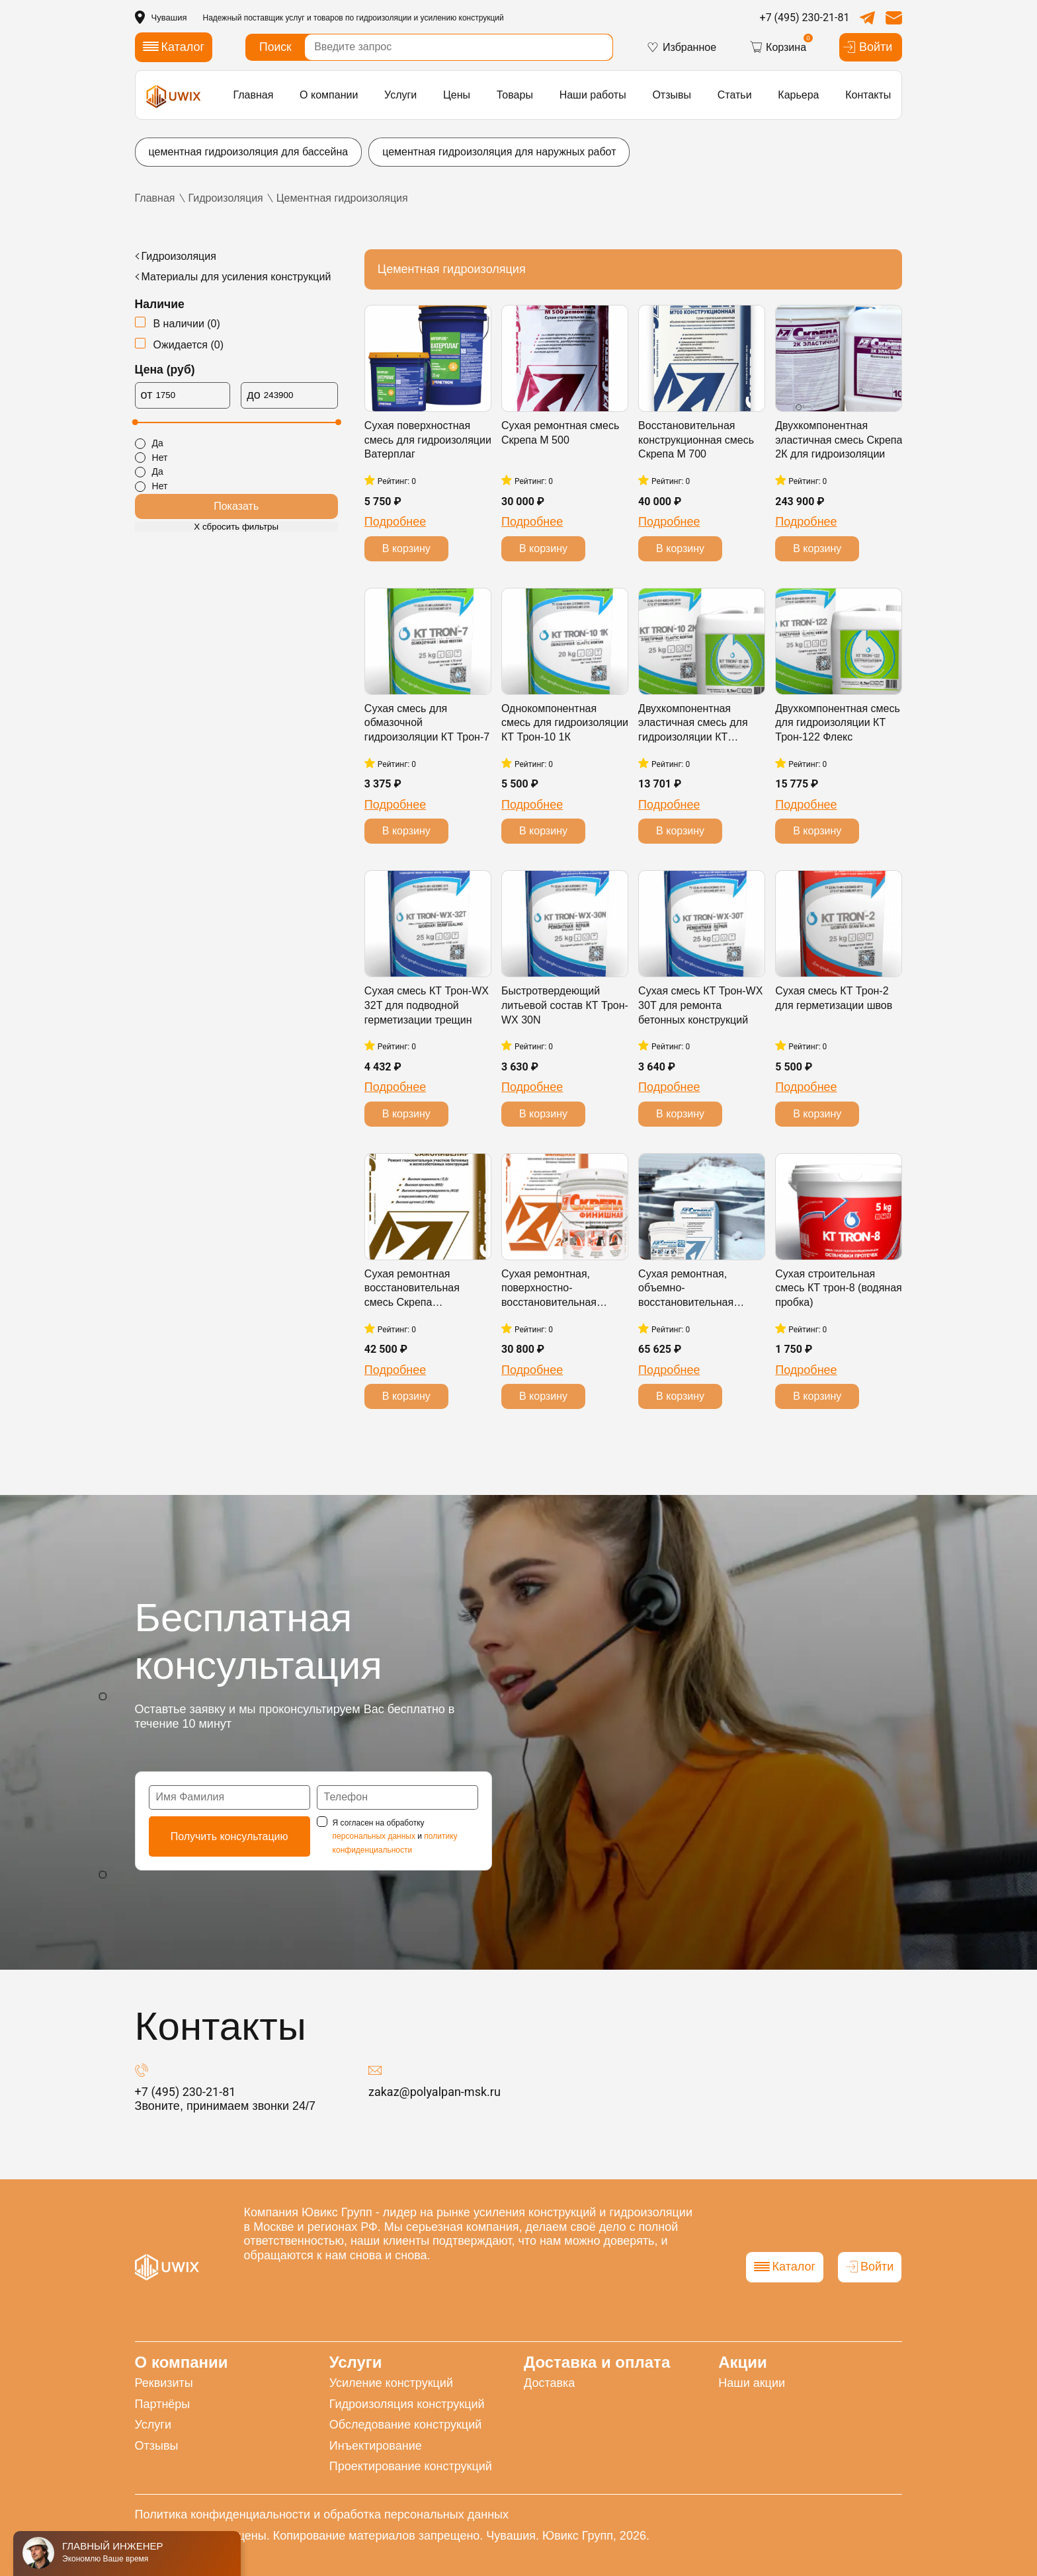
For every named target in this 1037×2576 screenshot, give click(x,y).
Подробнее (395, 521)
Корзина (777, 47)
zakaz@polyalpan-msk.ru (434, 2092)
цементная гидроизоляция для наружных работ (499, 151)
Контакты (868, 95)
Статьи (735, 95)
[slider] (135, 422)
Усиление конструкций (391, 2383)
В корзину (406, 548)
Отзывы (671, 95)
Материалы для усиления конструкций (236, 276)
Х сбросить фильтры (236, 527)
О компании (329, 95)
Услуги (400, 95)
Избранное (681, 47)
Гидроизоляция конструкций (407, 2404)
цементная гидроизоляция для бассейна (249, 151)
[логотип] (174, 96)
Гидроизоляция (179, 256)
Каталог (784, 2266)
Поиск (275, 47)
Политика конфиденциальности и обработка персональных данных (322, 2514)
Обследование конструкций (405, 2424)
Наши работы (593, 95)
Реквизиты (164, 2383)
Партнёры (162, 2404)
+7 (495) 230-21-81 (805, 17)
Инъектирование (375, 2445)
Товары (515, 95)
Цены (456, 95)
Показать (236, 506)
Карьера (798, 95)
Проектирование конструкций (410, 2466)
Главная (253, 95)
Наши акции (751, 2383)
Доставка (549, 2383)
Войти (867, 47)
